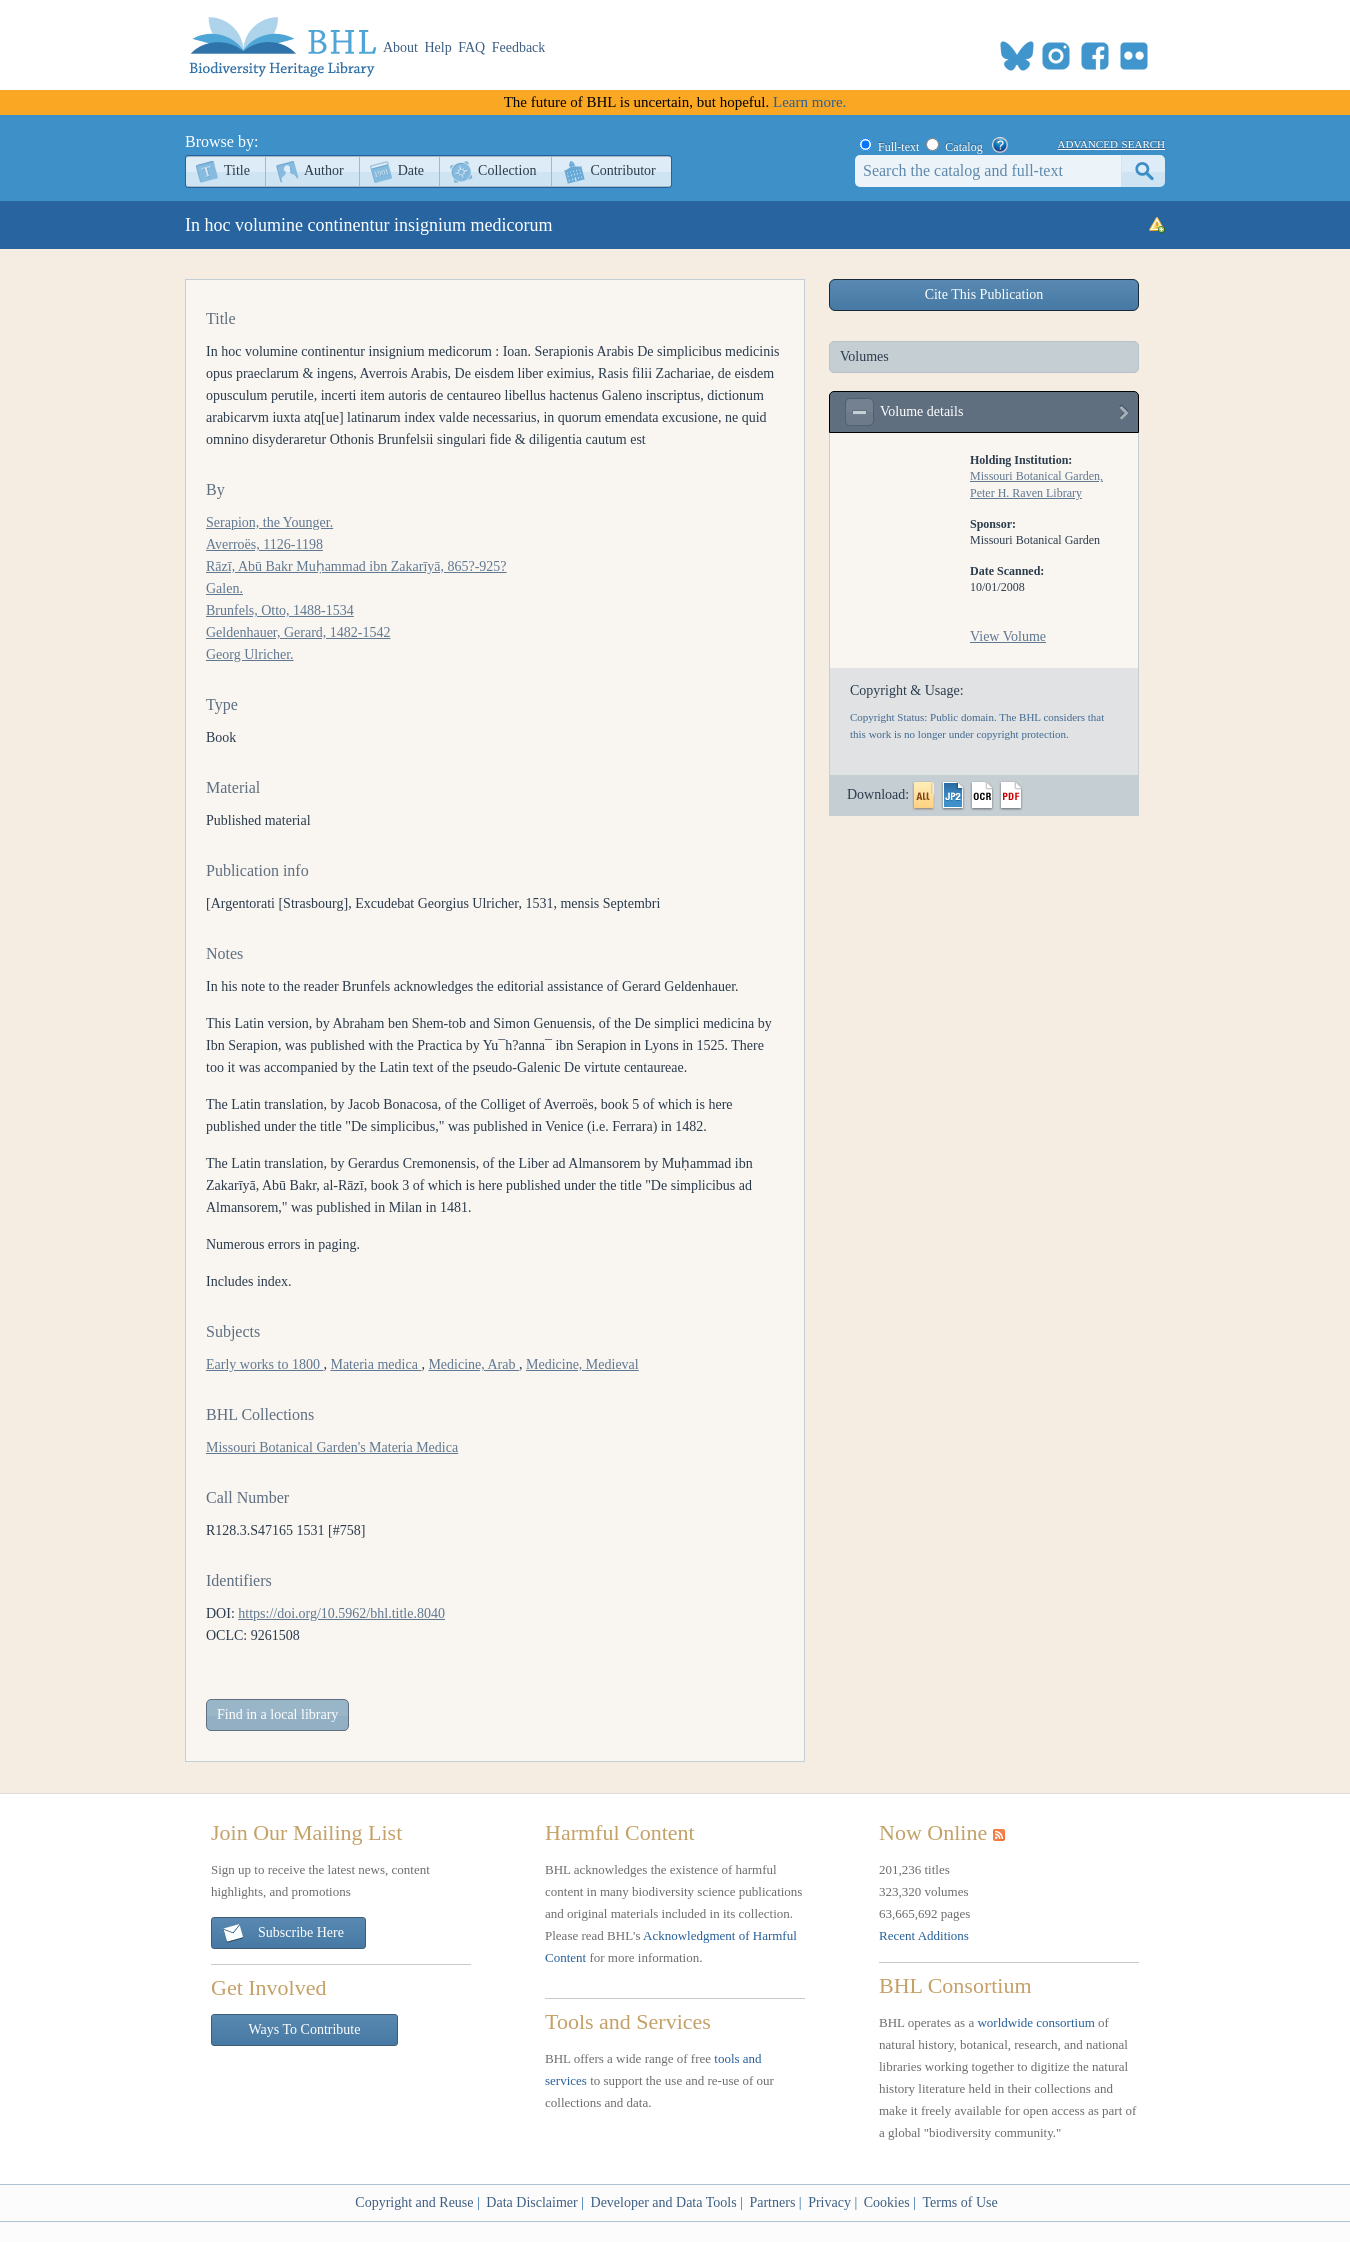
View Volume (1008, 636)
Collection (507, 170)
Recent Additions (924, 1935)
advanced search (1111, 143)
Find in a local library (277, 1714)
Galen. (224, 588)
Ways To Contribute (305, 2029)
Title (237, 170)
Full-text (898, 147)
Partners (772, 2202)
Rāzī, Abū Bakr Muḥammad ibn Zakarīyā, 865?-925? (356, 566)
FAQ (471, 47)
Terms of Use (959, 2202)
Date (411, 170)
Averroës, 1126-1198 (264, 544)
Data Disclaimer (531, 2202)
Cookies (887, 2202)
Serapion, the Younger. (269, 522)
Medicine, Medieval (582, 1364)
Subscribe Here (283, 1933)
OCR (982, 796)
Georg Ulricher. (250, 654)
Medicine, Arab (473, 1364)
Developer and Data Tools (664, 2202)
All (924, 796)
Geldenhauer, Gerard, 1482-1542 (298, 632)
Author (324, 170)
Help (438, 47)
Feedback (519, 47)
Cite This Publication (984, 294)
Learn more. (809, 102)
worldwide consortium (1035, 2022)
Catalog (963, 147)
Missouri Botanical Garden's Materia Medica (332, 1447)
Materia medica (375, 1364)
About (400, 47)
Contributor (622, 170)
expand (859, 412)
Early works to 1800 (264, 1364)
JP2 (953, 796)
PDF (1011, 796)
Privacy (829, 2202)
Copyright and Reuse (414, 2202)
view (1125, 417)
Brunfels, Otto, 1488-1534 (280, 610)
